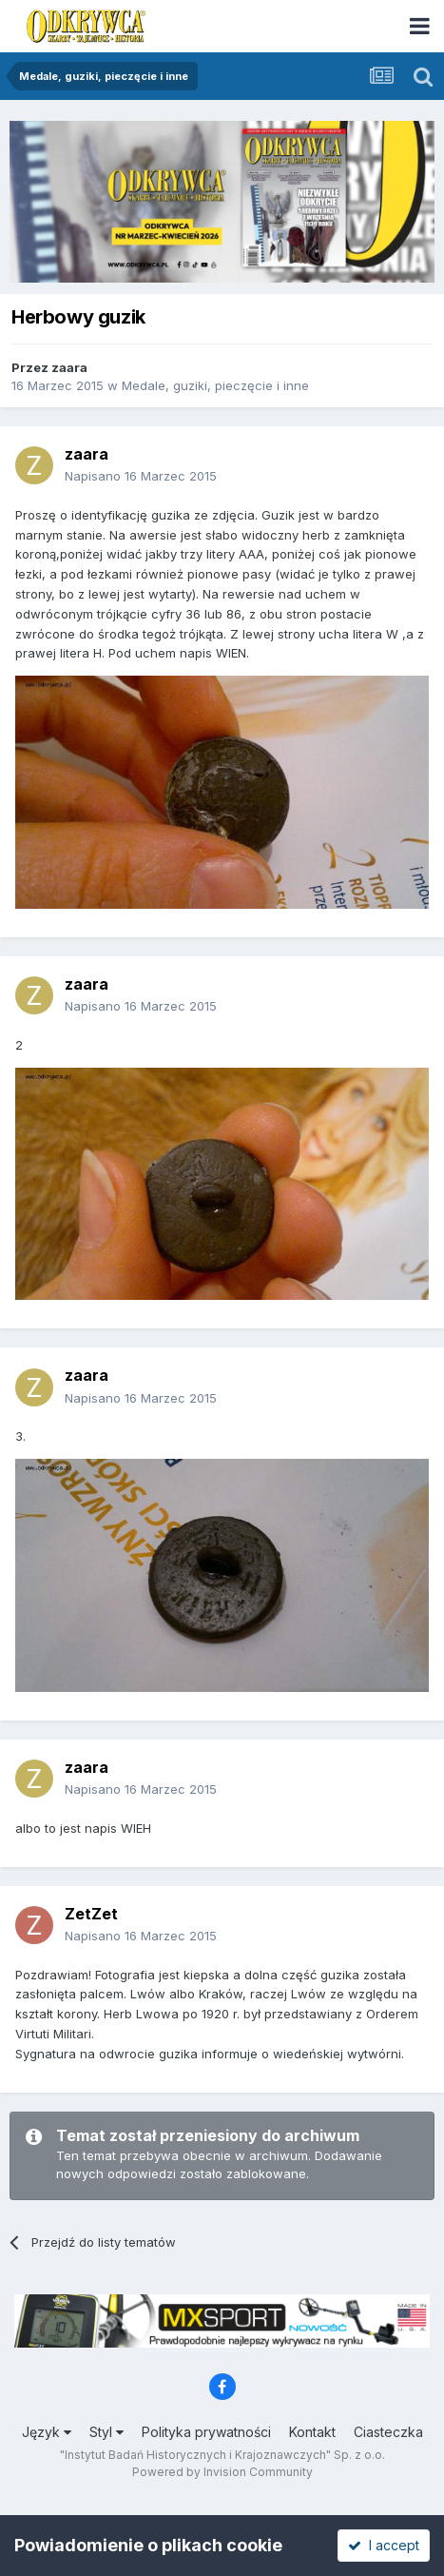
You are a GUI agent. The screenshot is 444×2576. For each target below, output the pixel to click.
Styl (106, 2432)
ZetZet (91, 1913)
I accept (383, 2545)
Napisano (141, 475)
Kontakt (312, 2432)
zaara (69, 367)
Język (46, 2432)
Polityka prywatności (206, 2432)
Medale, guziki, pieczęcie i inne (215, 385)
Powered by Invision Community (222, 2472)
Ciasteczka (388, 2432)
